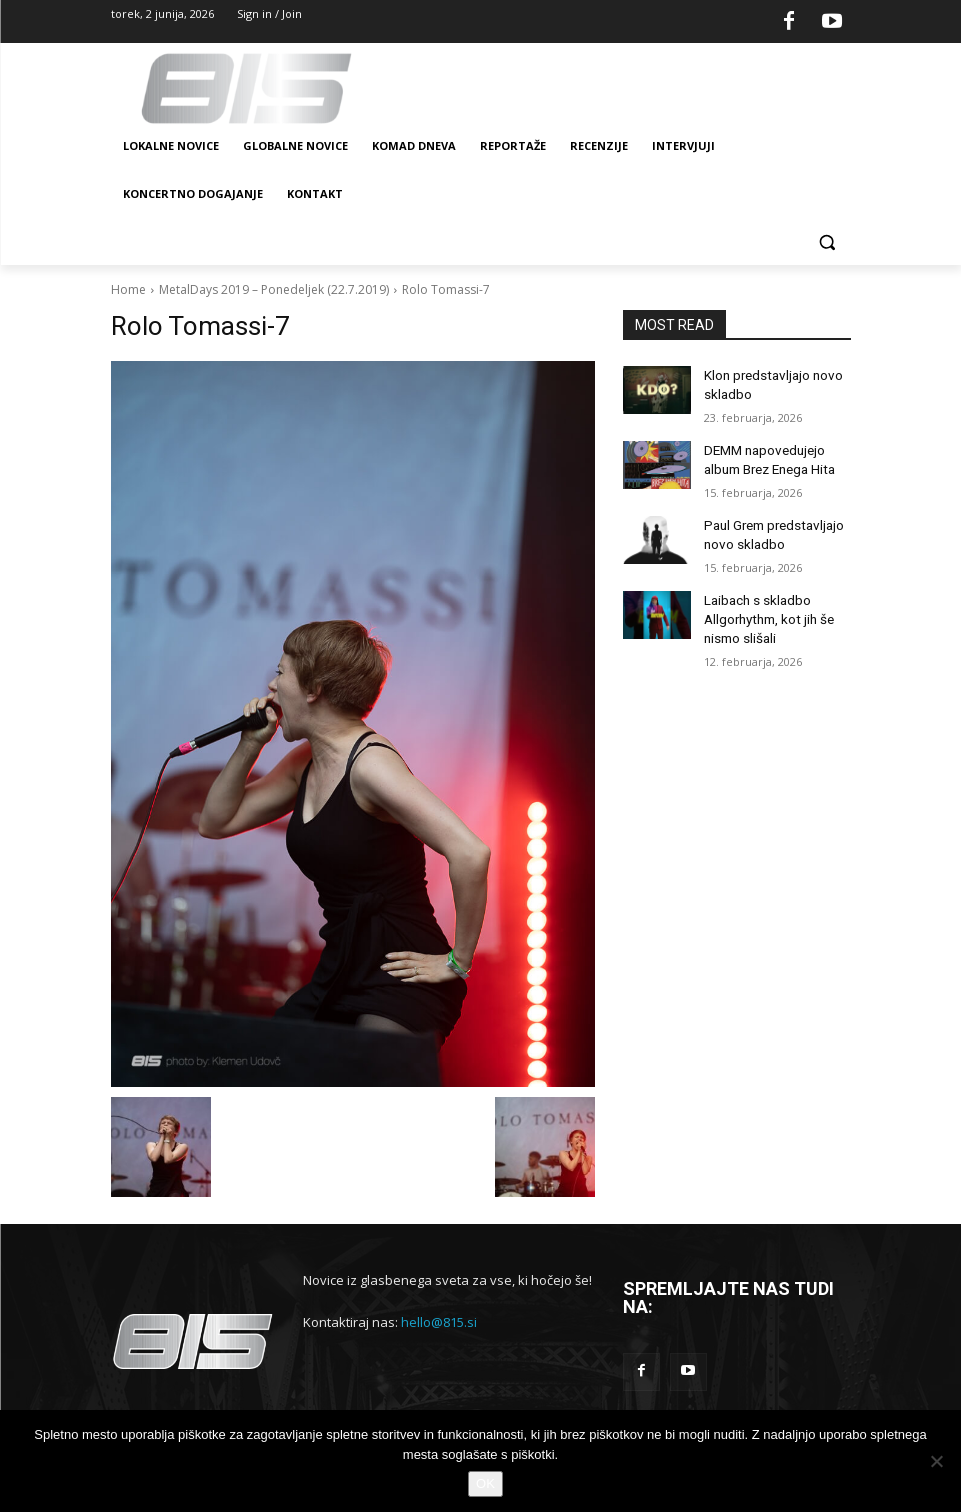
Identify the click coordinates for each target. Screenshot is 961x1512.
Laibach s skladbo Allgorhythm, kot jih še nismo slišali (765, 603)
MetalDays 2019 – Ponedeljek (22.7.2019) (274, 289)
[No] (936, 1461)
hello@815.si (439, 1322)
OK (485, 1483)
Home (128, 289)
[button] (827, 242)
